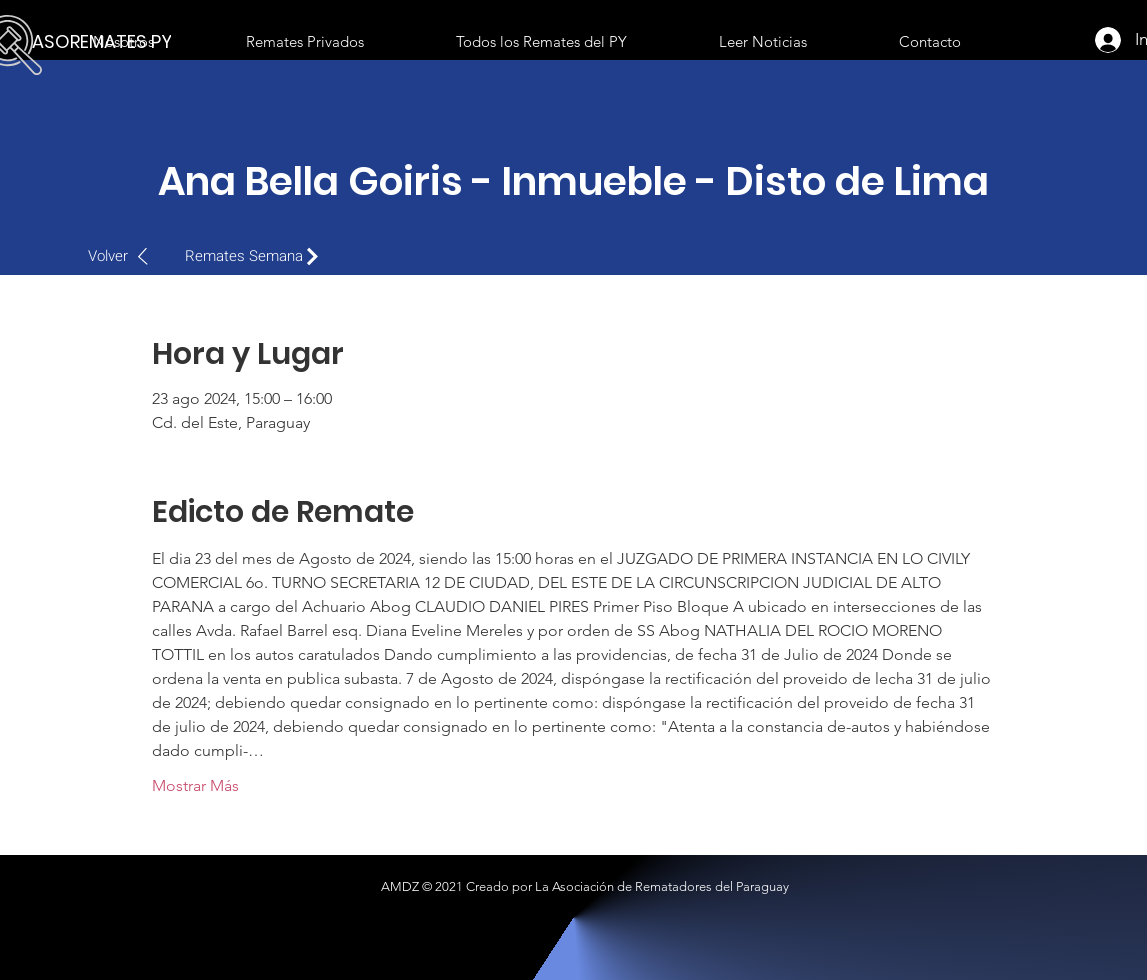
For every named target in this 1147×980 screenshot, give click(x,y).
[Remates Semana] (257, 256)
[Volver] (128, 256)
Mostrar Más (195, 785)
